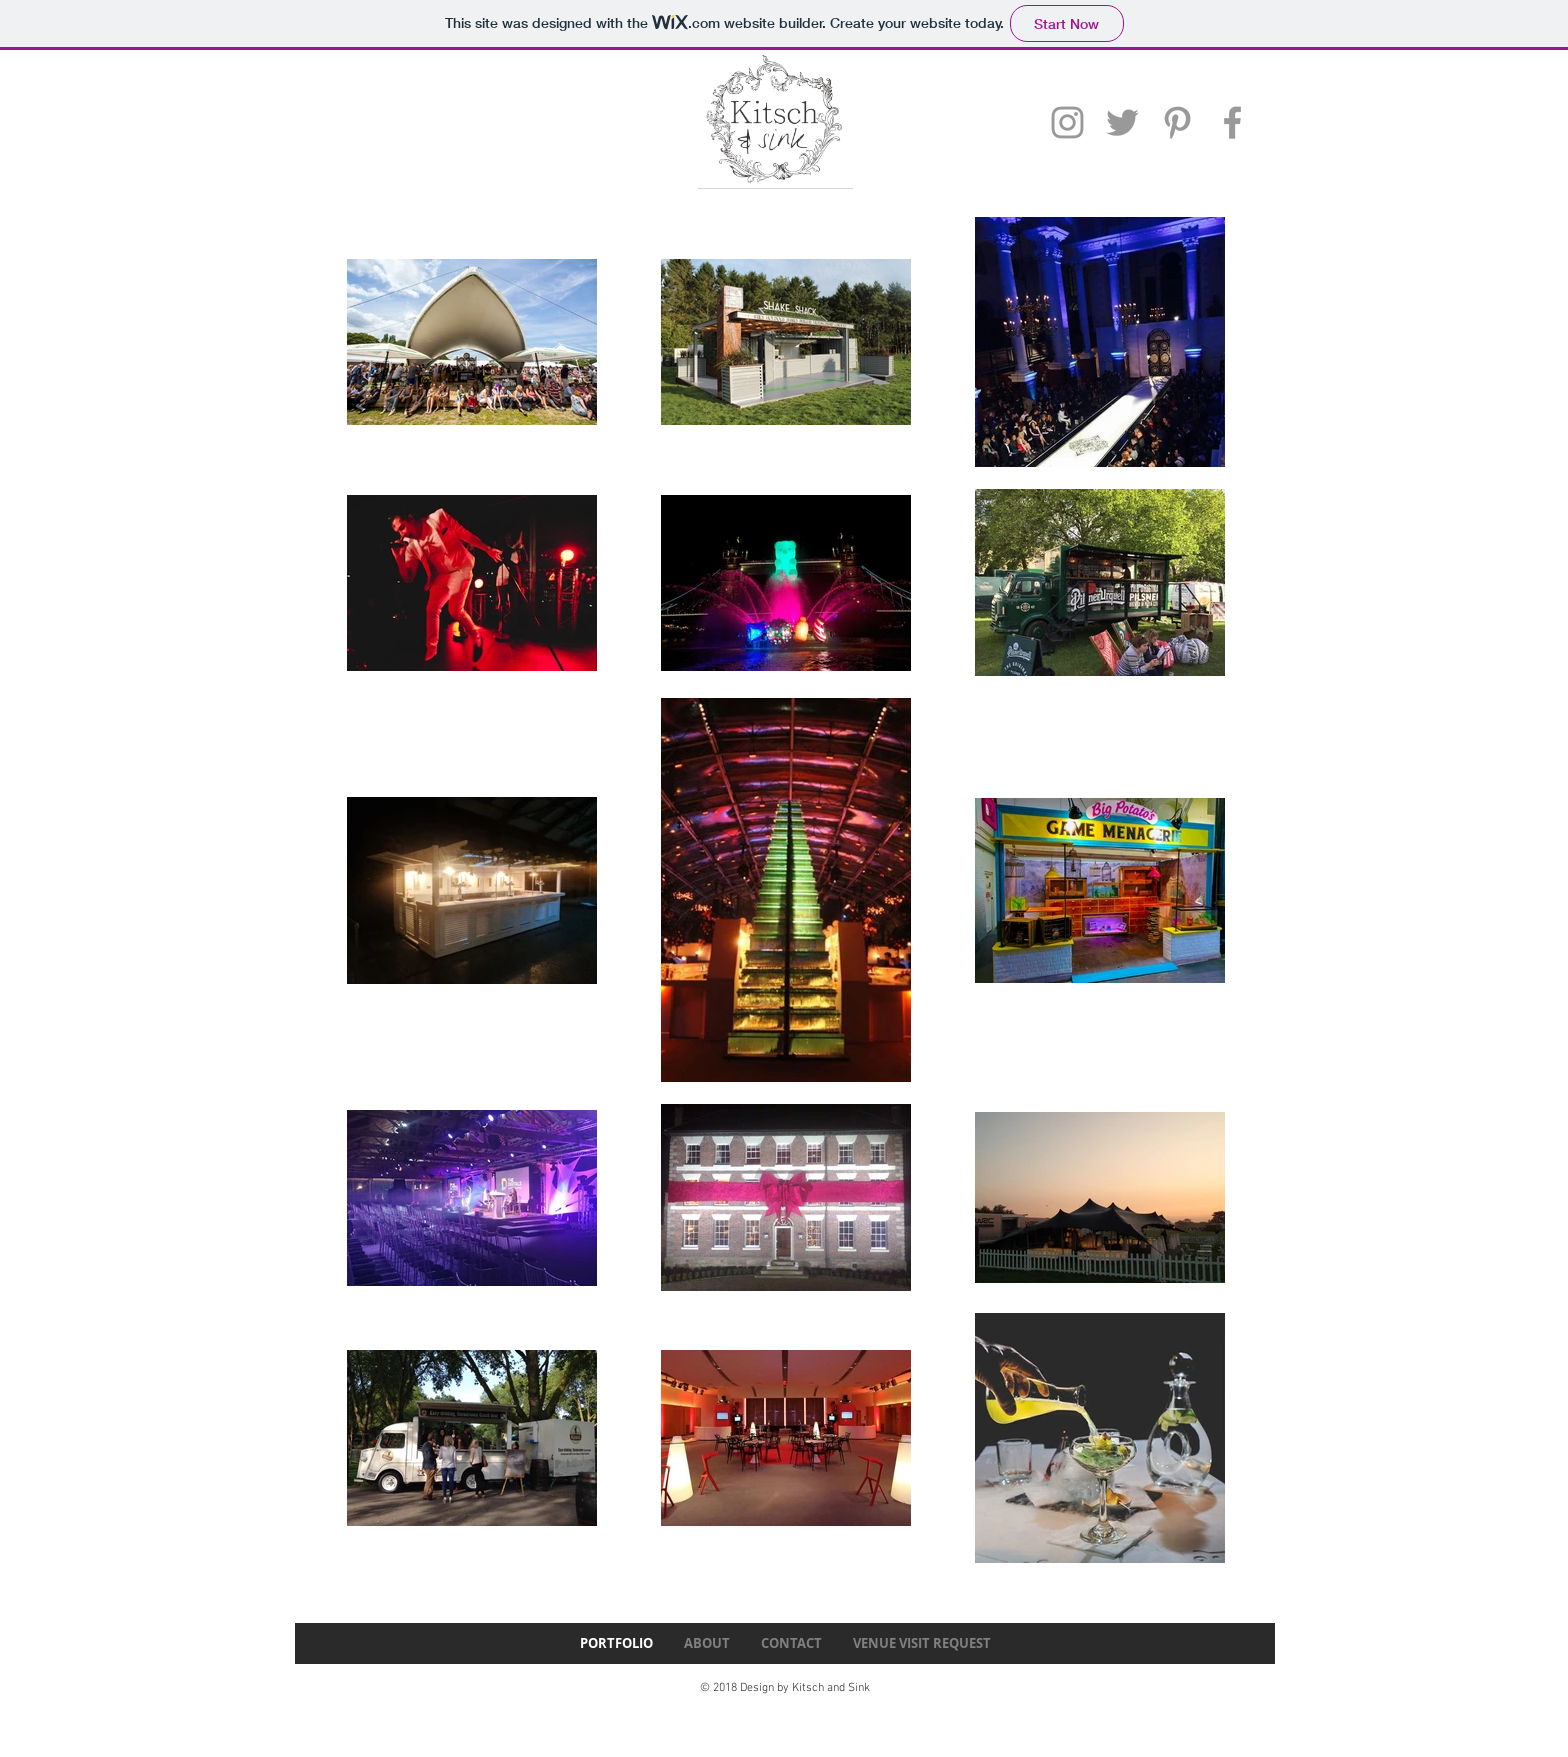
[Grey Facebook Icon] (1232, 122)
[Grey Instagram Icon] (1067, 122)
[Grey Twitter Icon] (1122, 122)
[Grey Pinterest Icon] (1177, 122)
